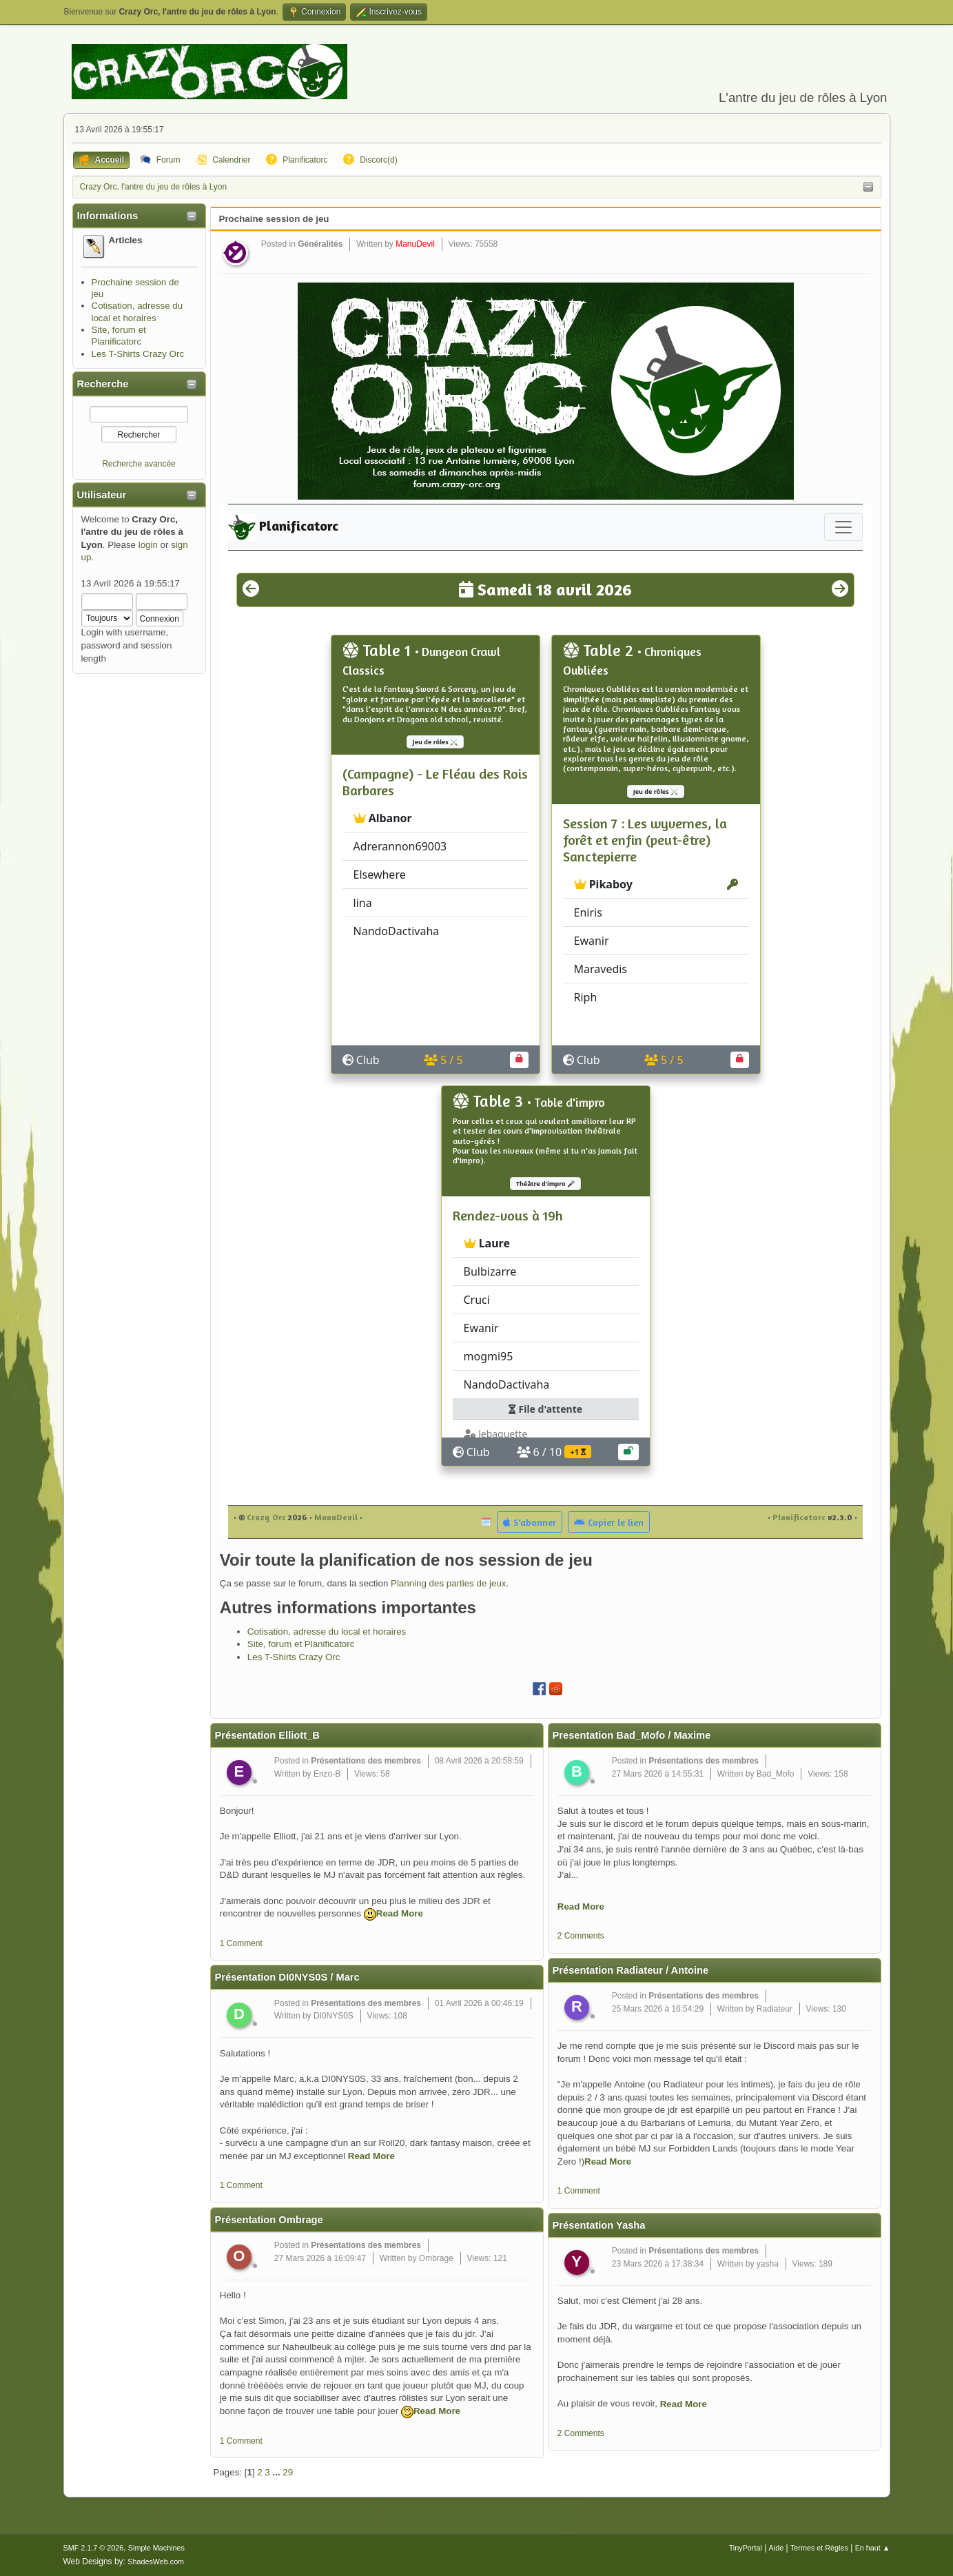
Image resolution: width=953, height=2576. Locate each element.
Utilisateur (102, 494)
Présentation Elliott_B (267, 1735)
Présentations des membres (366, 1761)
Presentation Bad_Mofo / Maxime (632, 1735)
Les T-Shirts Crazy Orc (138, 354)
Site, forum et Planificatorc (301, 1644)
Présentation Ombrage (269, 2219)
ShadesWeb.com (155, 2561)
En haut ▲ (872, 2548)
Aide (776, 2548)
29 (288, 2472)
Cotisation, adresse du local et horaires (326, 1631)
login (148, 545)
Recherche (103, 383)
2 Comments (580, 1936)
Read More (399, 1913)
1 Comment (241, 1943)
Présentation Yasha (599, 2225)
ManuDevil (415, 244)
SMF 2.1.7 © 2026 (93, 2548)
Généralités (320, 244)
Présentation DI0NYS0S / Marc (287, 1977)
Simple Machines (156, 2548)
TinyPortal (745, 2548)
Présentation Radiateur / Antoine (631, 1970)
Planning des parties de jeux (448, 1583)
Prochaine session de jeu (274, 219)
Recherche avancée (139, 464)
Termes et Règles (819, 2548)
